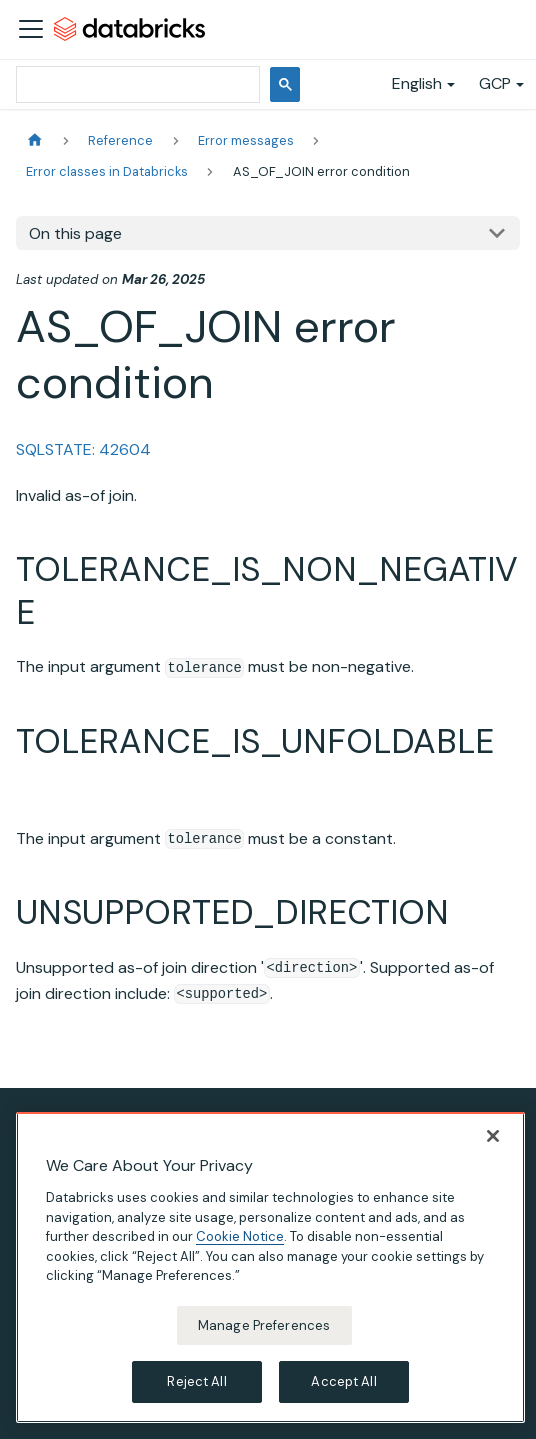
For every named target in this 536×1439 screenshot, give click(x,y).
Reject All (196, 1383)
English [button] (417, 83)
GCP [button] (495, 83)
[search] (136, 84)
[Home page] (35, 140)
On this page (75, 233)
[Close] (493, 1138)
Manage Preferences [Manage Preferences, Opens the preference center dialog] (264, 1326)
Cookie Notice (240, 1238)
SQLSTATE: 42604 (83, 449)
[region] (270, 1269)
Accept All (343, 1383)
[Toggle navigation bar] (31, 29)
